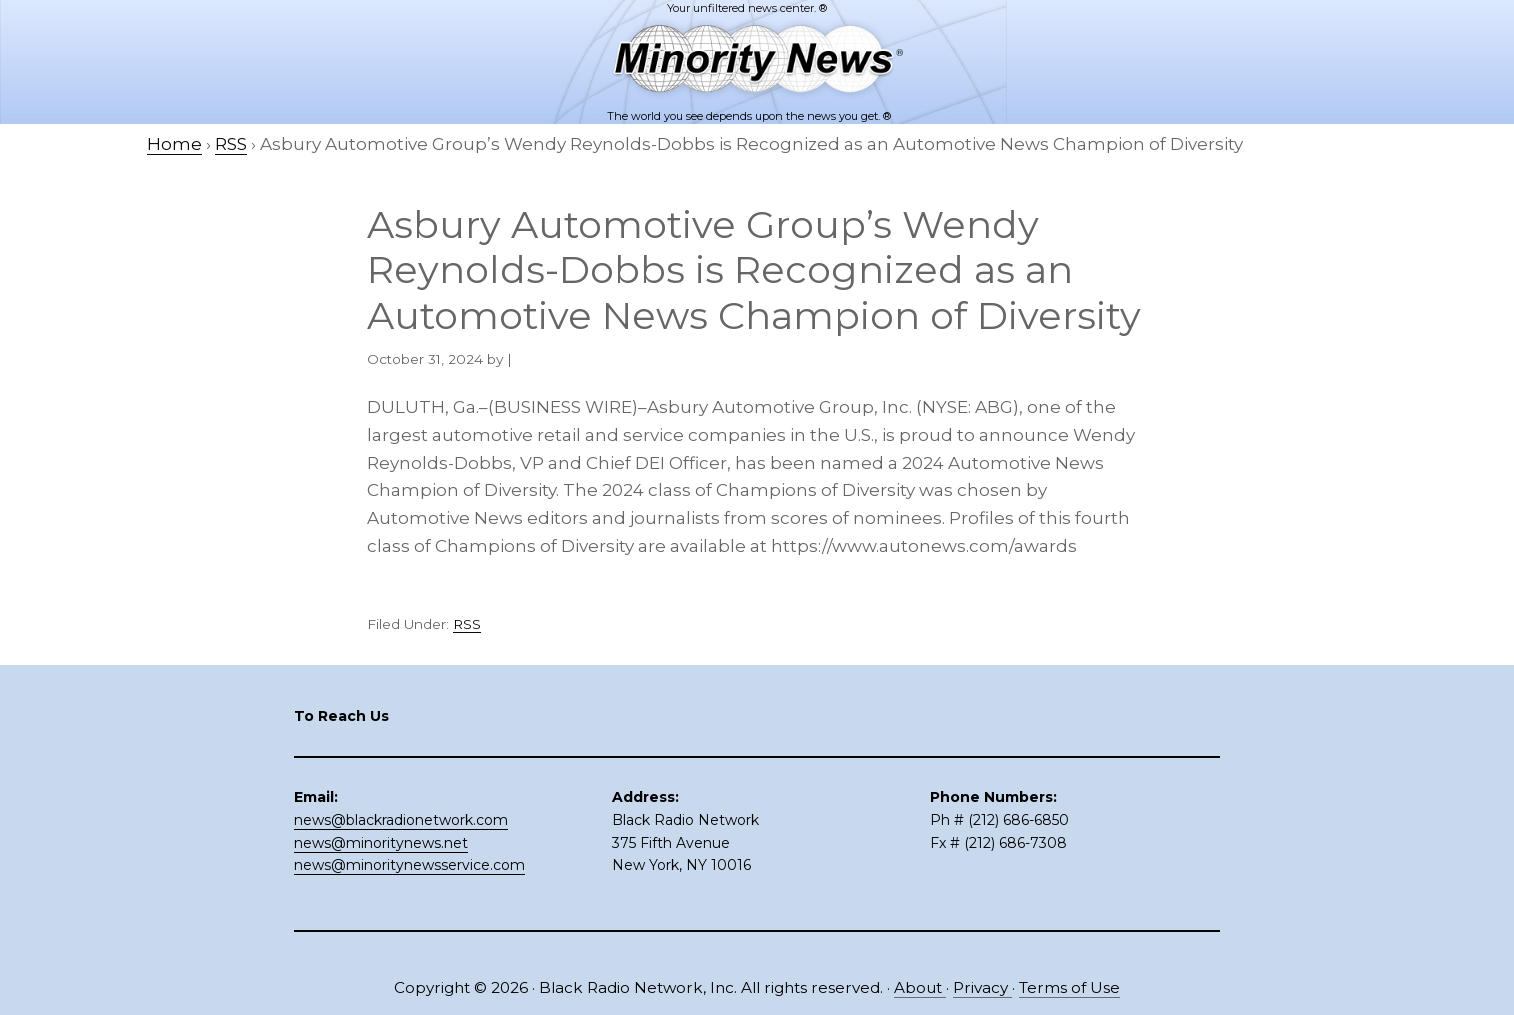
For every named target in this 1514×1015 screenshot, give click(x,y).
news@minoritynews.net (381, 843)
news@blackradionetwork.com (401, 820)
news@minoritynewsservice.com (409, 865)
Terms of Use (1069, 987)
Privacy (982, 987)
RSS (467, 624)
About (920, 987)
